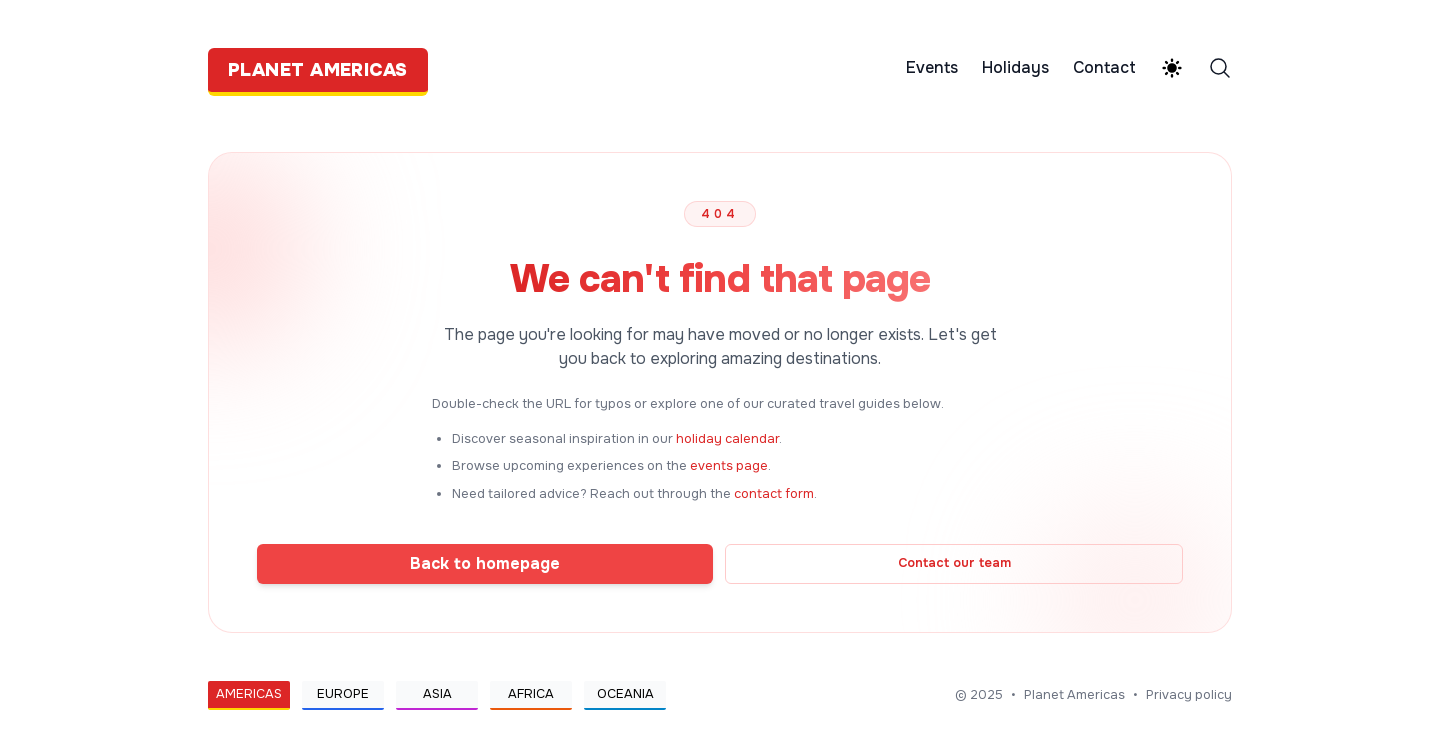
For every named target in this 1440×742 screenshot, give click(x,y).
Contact (1104, 68)
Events (932, 68)
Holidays (1015, 68)
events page (729, 466)
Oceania (625, 694)
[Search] (1220, 68)
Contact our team (954, 563)
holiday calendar (727, 439)
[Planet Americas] (324, 68)
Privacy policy (1189, 695)
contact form (774, 494)
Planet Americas (1074, 695)
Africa (531, 694)
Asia (437, 694)
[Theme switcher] (1172, 68)
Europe (343, 694)
